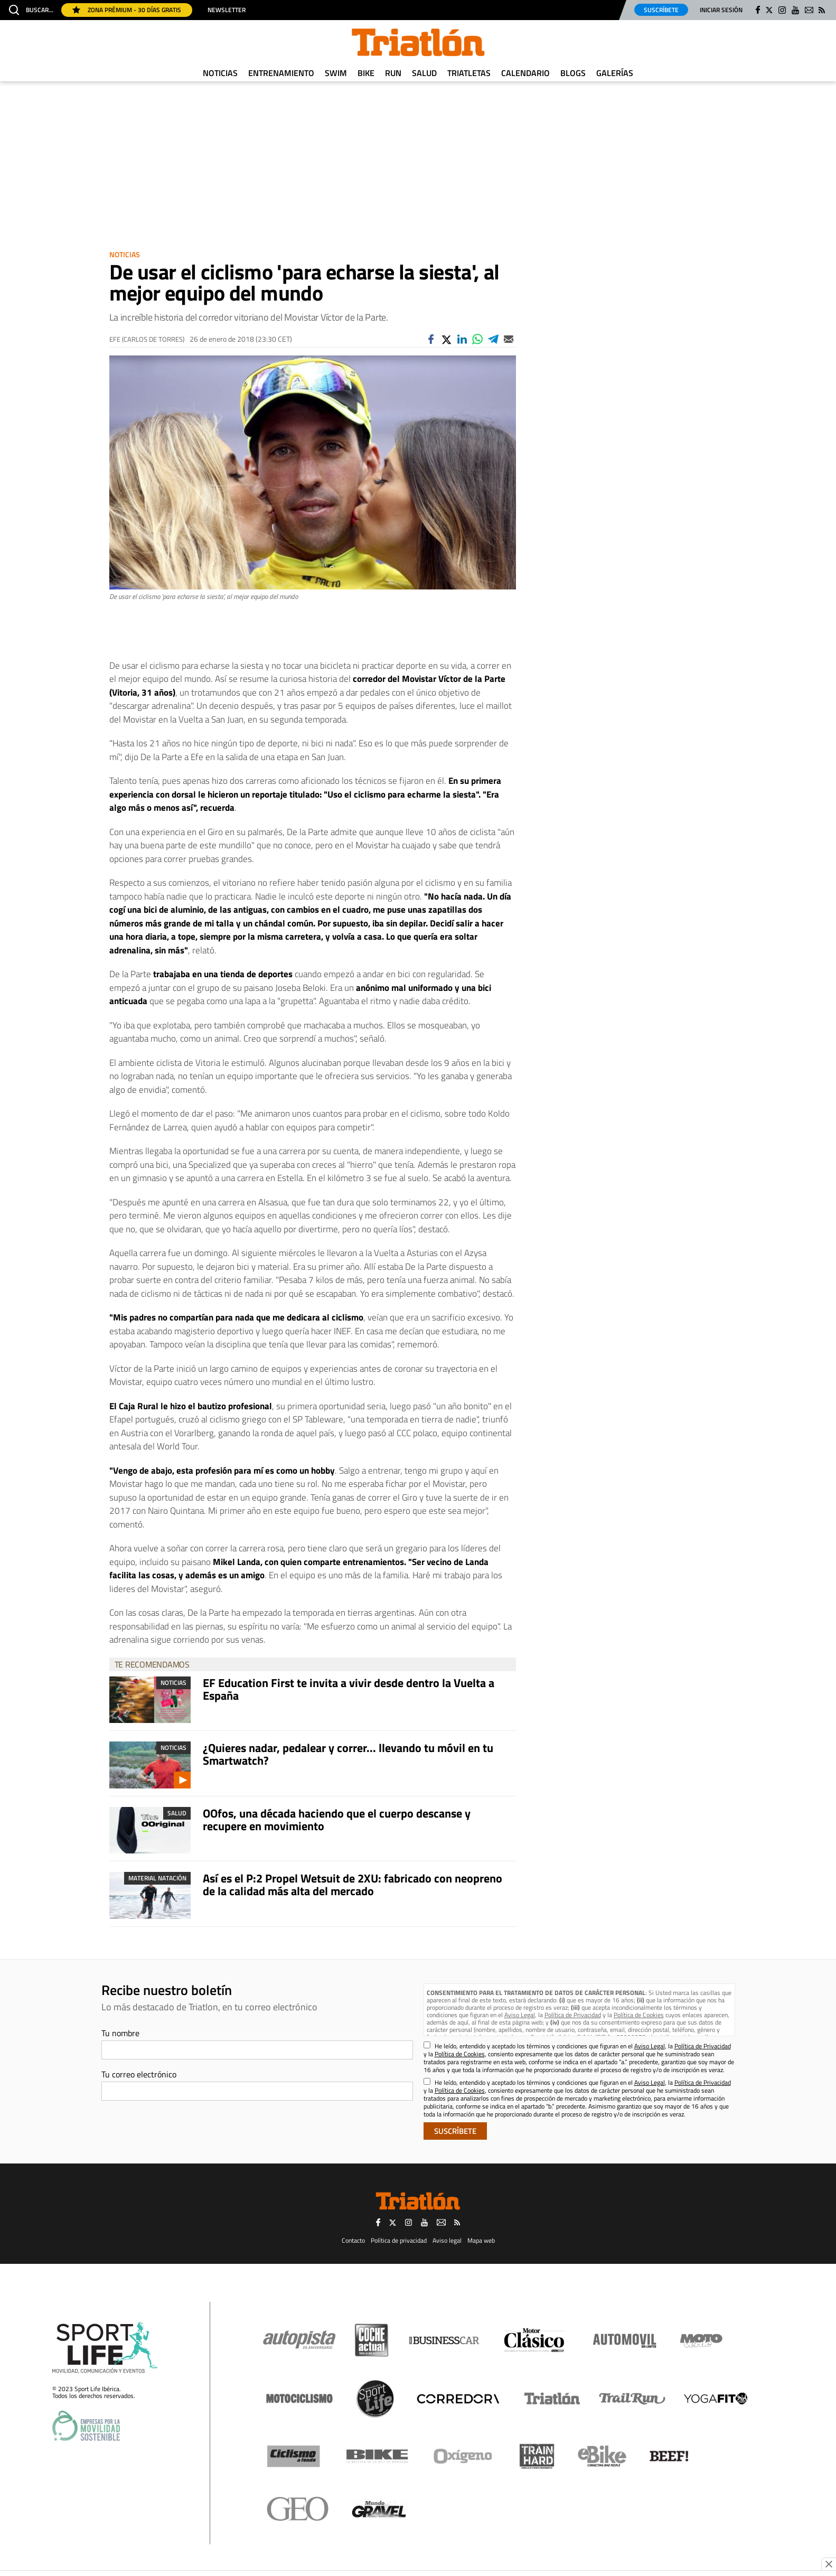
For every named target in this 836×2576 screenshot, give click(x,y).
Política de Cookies (639, 2015)
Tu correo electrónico (138, 2074)
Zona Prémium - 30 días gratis (126, 10)
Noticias (220, 73)
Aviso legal (447, 2240)
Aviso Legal (519, 2015)
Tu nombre (120, 2033)
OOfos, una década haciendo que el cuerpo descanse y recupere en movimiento (337, 1819)
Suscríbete (661, 10)
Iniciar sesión (721, 10)
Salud (424, 73)
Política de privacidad (399, 2240)
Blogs (573, 73)
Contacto (353, 2240)
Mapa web (481, 2240)
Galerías (614, 73)
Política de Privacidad (572, 2015)
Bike (366, 73)
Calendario (525, 73)
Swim (336, 73)
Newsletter (227, 10)
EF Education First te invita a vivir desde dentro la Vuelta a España (348, 1689)
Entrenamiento (281, 73)
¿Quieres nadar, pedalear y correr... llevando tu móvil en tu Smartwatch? (348, 1754)
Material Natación (157, 1878)
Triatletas (469, 73)
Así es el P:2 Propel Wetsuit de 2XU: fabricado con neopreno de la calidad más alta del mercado (352, 1884)
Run (393, 73)
